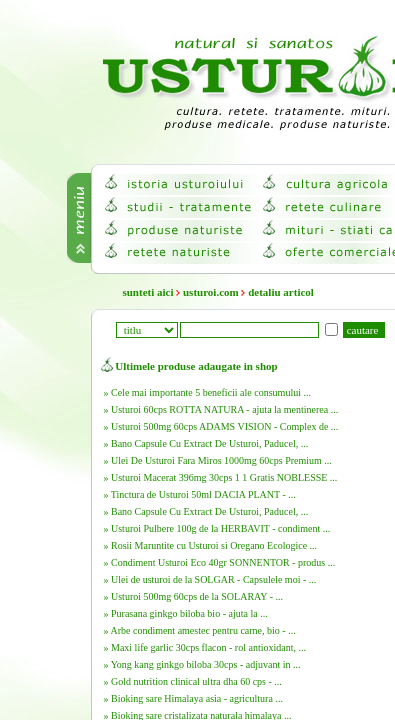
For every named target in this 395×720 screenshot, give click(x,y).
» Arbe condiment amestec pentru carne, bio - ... (200, 630)
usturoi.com (211, 292)
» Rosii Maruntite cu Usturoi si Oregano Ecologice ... (211, 545)
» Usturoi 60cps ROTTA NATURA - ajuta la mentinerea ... (221, 409)
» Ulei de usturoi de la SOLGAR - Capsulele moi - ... (210, 579)
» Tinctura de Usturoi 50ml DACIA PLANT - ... (200, 494)
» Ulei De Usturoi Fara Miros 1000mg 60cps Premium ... (218, 460)
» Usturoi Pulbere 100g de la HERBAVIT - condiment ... (217, 528)
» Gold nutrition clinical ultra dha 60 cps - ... (193, 681)
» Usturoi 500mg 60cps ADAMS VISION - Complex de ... (221, 426)
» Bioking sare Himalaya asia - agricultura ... (193, 698)
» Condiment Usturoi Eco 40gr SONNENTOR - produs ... (220, 562)
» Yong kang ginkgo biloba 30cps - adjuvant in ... (202, 664)
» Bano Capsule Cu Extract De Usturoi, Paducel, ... (206, 443)
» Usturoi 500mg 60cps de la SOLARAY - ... (194, 596)
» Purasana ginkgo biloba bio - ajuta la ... (186, 613)
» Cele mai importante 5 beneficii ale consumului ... (207, 392)
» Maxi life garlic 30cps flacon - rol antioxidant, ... (205, 647)
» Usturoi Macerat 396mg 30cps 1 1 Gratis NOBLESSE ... (221, 477)
